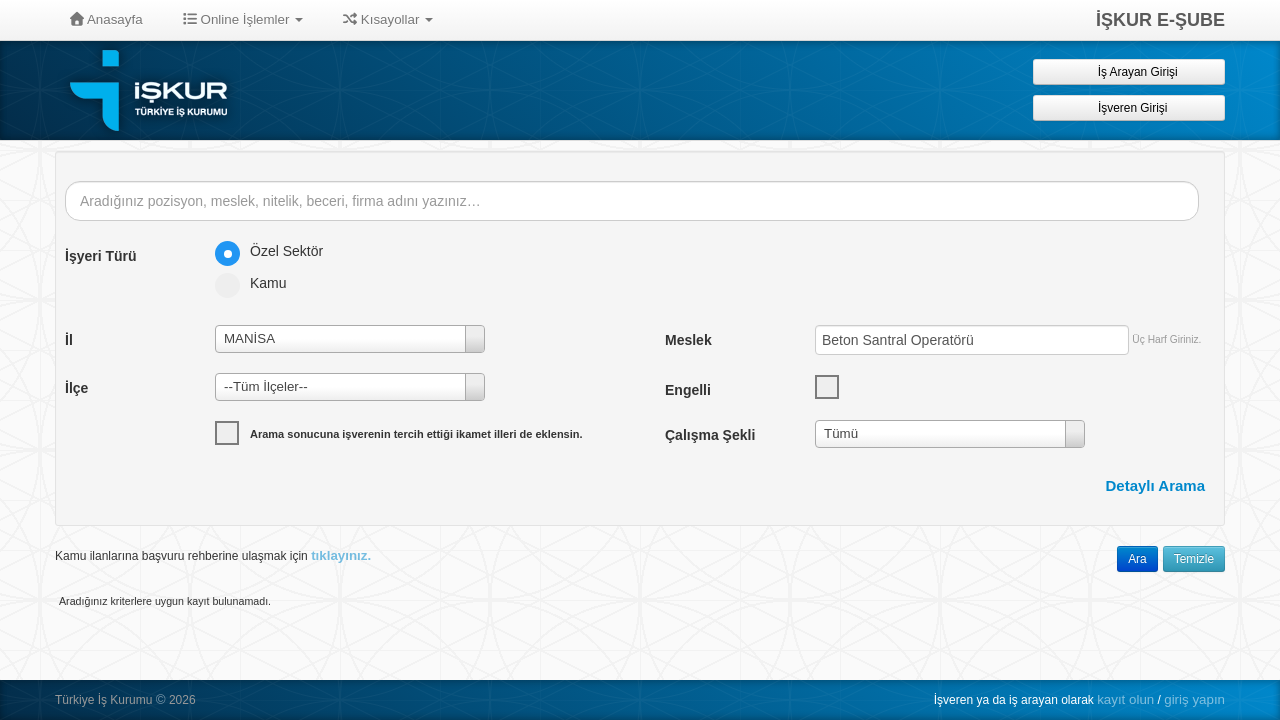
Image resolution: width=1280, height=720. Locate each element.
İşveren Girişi (1129, 107)
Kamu (257, 283)
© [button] (161, 699)
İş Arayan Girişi (1128, 71)
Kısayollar (388, 19)
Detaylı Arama (1156, 485)
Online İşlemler (243, 19)
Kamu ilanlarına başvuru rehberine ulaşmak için (213, 555)
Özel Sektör (275, 251)
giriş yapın (1194, 699)
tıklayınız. (341, 555)
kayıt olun (1125, 699)
